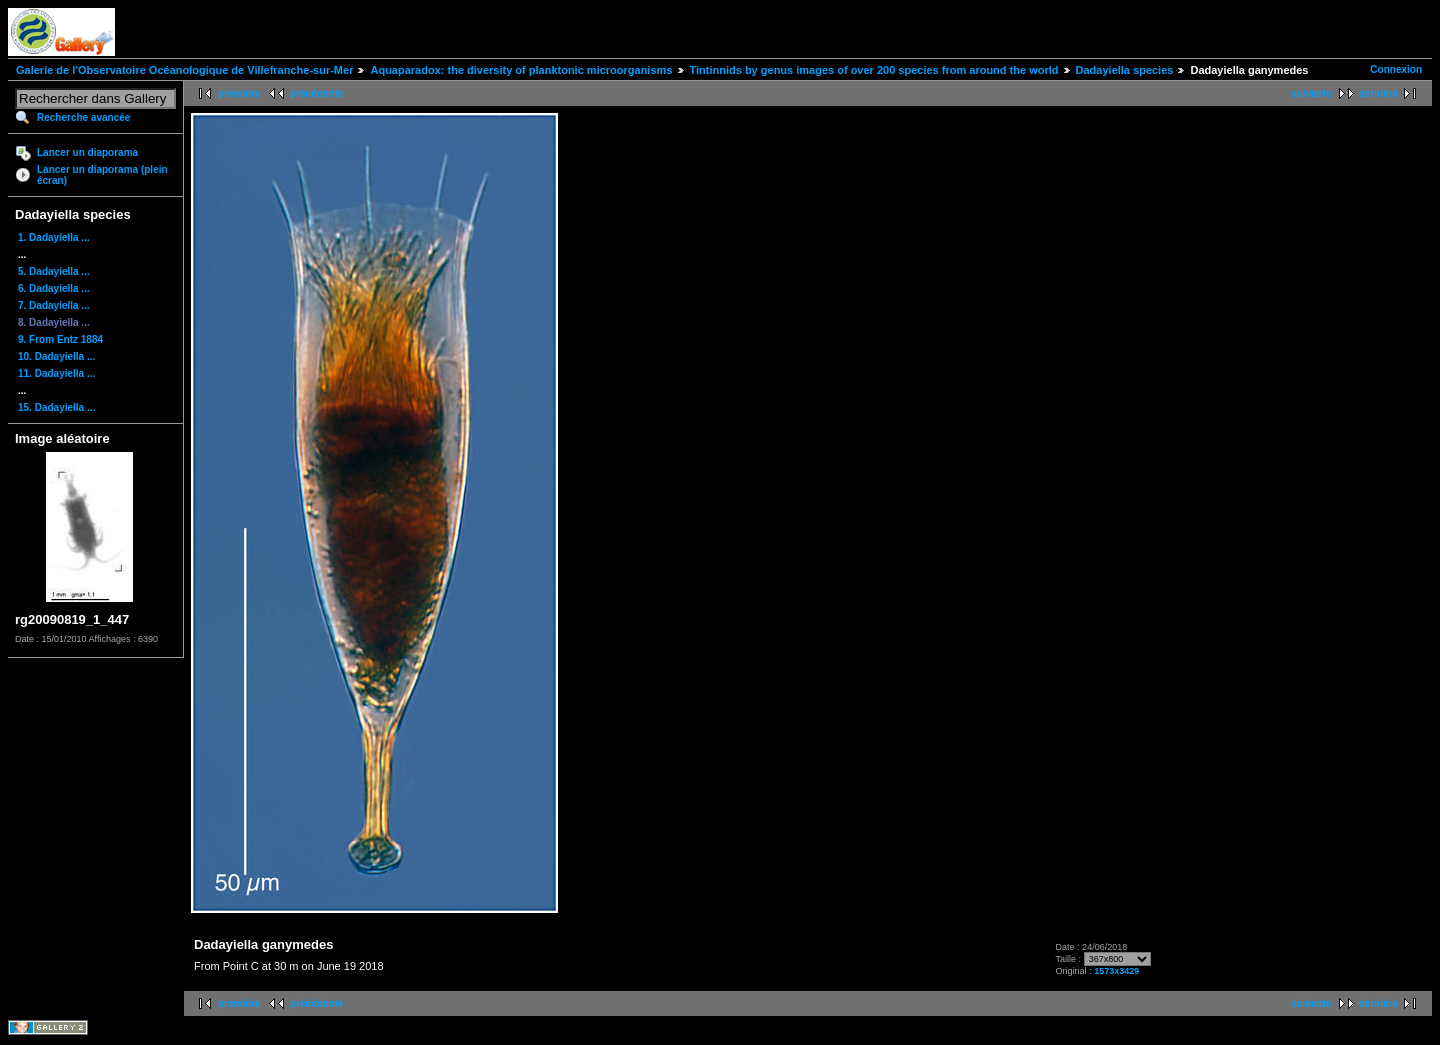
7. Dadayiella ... (54, 305)
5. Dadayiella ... (54, 271)
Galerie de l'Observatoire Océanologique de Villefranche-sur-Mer (184, 70)
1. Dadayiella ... (54, 237)
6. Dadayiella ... (54, 288)
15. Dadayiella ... (56, 407)
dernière (1378, 93)
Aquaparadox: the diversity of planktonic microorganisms (521, 70)
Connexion (1396, 69)
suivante (1311, 93)
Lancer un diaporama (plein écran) (102, 175)
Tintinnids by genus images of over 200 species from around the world (874, 70)
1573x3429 (1116, 971)
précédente (316, 93)
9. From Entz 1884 (60, 339)
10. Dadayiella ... (56, 356)
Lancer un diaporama (87, 152)
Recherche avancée (83, 117)
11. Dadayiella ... (56, 373)
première (239, 93)
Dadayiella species (1125, 70)
